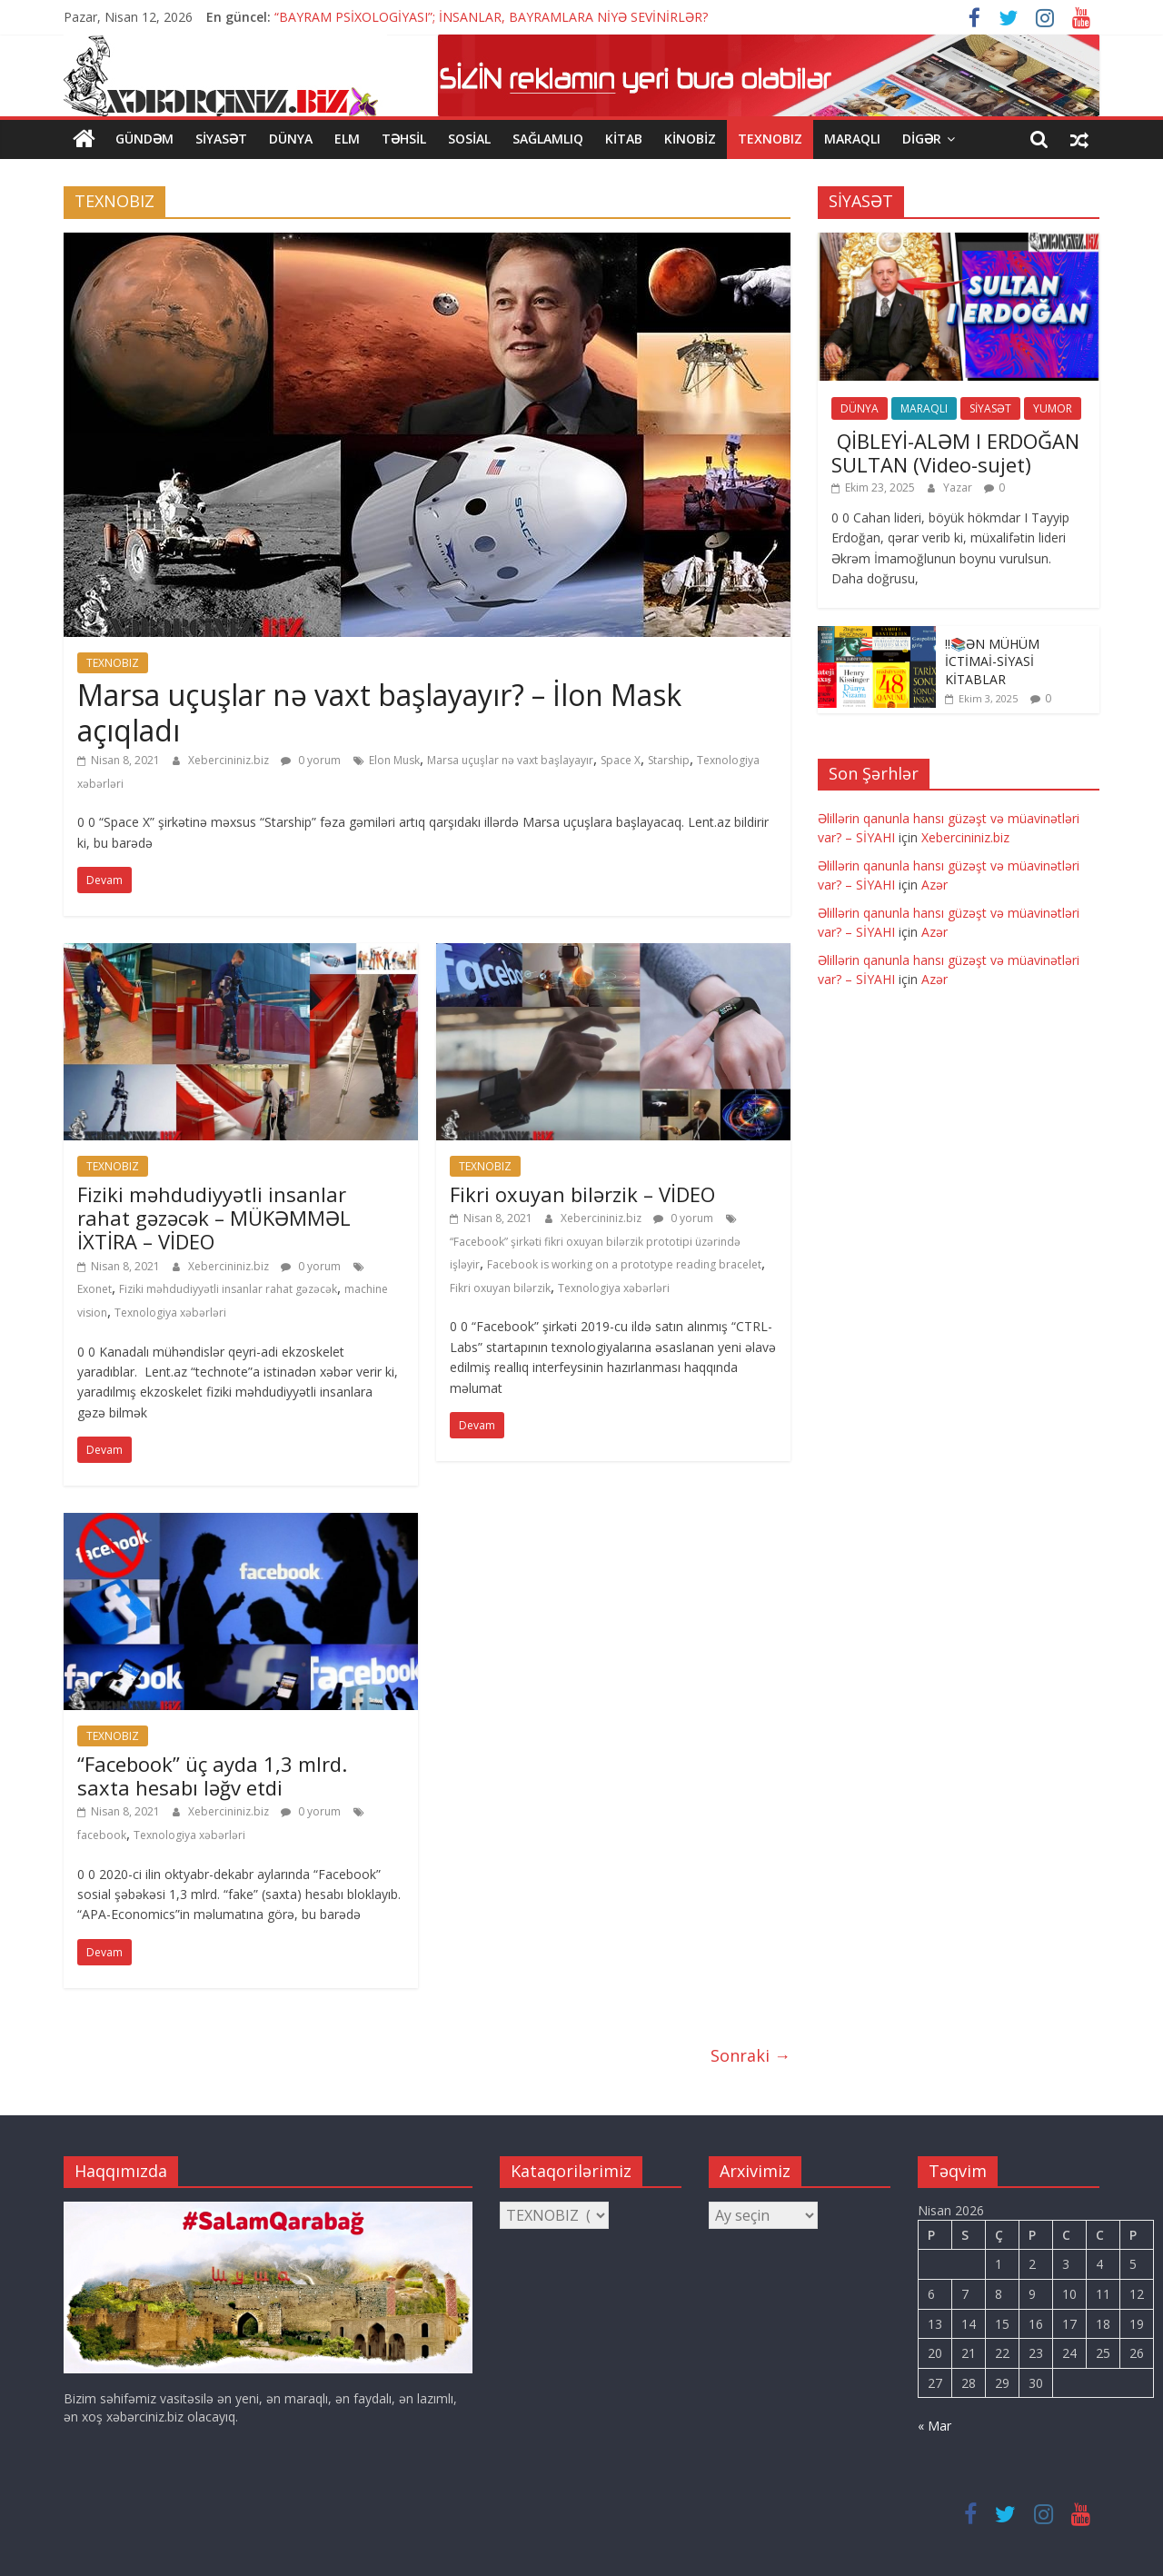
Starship (669, 760)
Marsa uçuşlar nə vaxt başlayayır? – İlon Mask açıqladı (379, 712)
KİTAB (623, 138)
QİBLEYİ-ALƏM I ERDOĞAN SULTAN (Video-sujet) (955, 452)
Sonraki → (750, 2055)
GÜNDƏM (144, 138)
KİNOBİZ (690, 138)
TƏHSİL (404, 138)
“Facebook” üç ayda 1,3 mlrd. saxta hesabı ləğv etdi (212, 1774)
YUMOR (1052, 407)
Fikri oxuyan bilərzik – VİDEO (582, 1193)
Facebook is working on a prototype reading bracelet (624, 1264)
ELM (347, 138)
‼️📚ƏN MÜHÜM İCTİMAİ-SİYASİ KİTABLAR (992, 660)
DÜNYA (291, 138)
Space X (621, 760)
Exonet (94, 1289)
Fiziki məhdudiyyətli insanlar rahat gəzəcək (228, 1289)
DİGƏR (921, 138)
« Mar (934, 2425)
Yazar (959, 486)
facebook (101, 1835)
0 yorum (311, 760)
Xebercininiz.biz (230, 760)
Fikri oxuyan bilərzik (500, 1287)
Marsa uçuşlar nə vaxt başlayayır (510, 760)
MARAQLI (852, 138)
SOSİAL (469, 138)
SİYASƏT (221, 138)
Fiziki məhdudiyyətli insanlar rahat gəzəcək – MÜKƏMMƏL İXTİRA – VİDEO (214, 1217)
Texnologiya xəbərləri (170, 1312)
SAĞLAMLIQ (547, 138)
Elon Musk (394, 760)
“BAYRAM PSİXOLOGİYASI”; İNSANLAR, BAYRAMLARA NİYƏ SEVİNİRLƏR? (491, 16)
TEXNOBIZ (770, 138)
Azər (934, 884)
